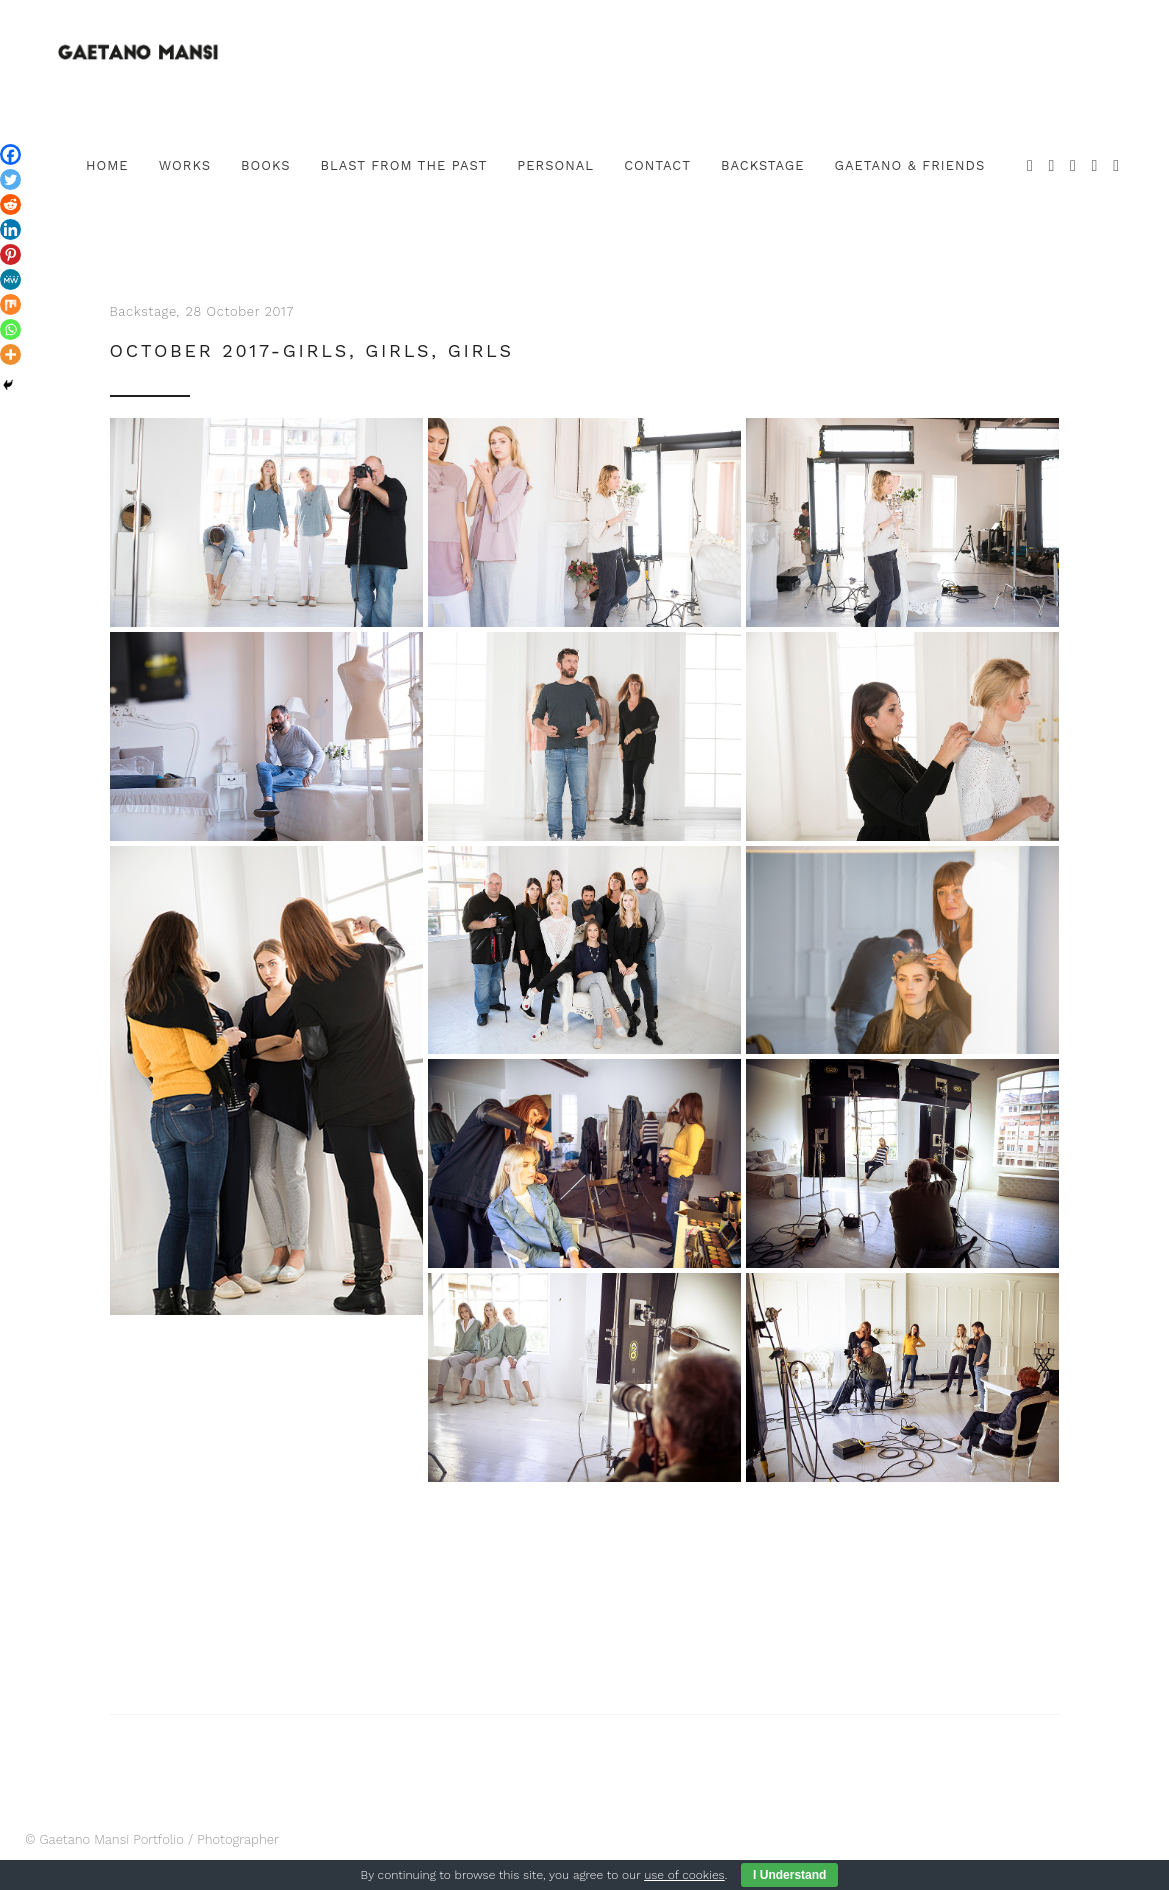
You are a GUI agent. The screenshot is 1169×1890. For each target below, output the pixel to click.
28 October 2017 (240, 311)
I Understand (789, 1875)
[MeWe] (10, 279)
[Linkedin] (10, 229)
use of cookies (684, 1875)
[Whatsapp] (10, 329)
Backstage (143, 311)
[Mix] (10, 304)
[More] (10, 354)
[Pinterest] (10, 254)
